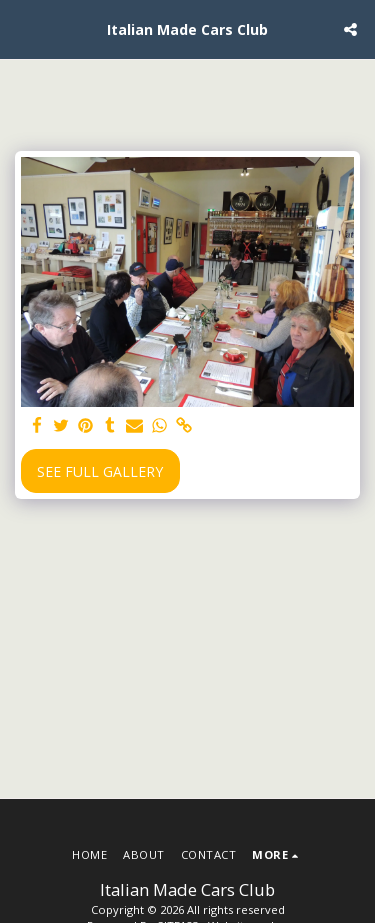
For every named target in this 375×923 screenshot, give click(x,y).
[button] (22, 28)
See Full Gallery (100, 471)
